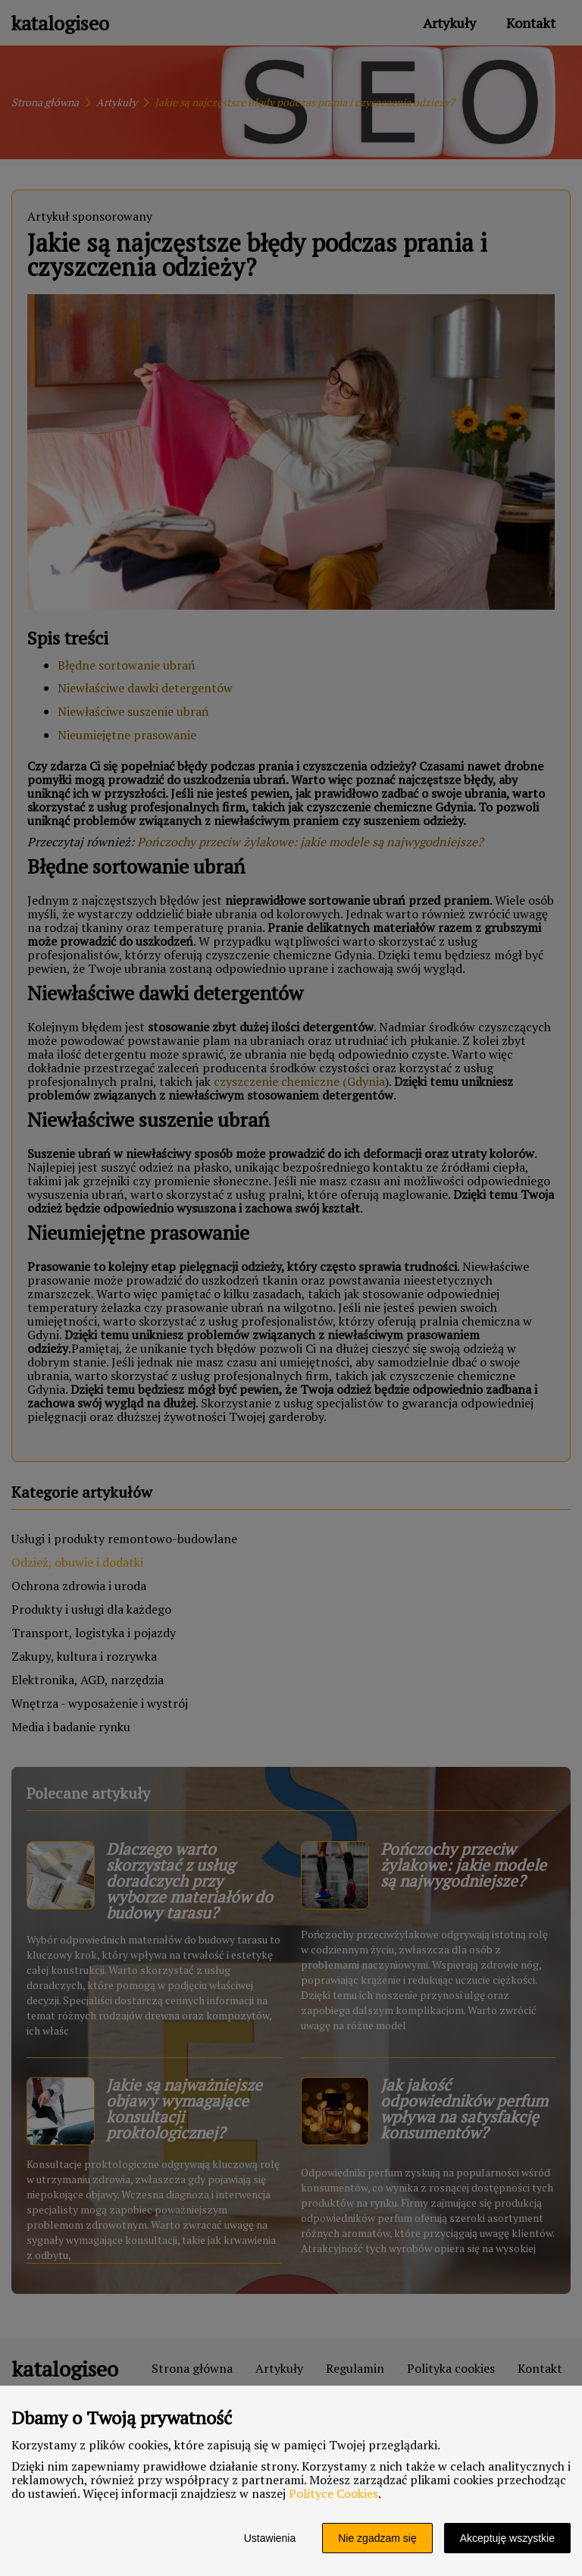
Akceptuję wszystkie (507, 2538)
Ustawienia (270, 2538)
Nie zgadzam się (377, 2538)
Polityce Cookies (333, 2493)
